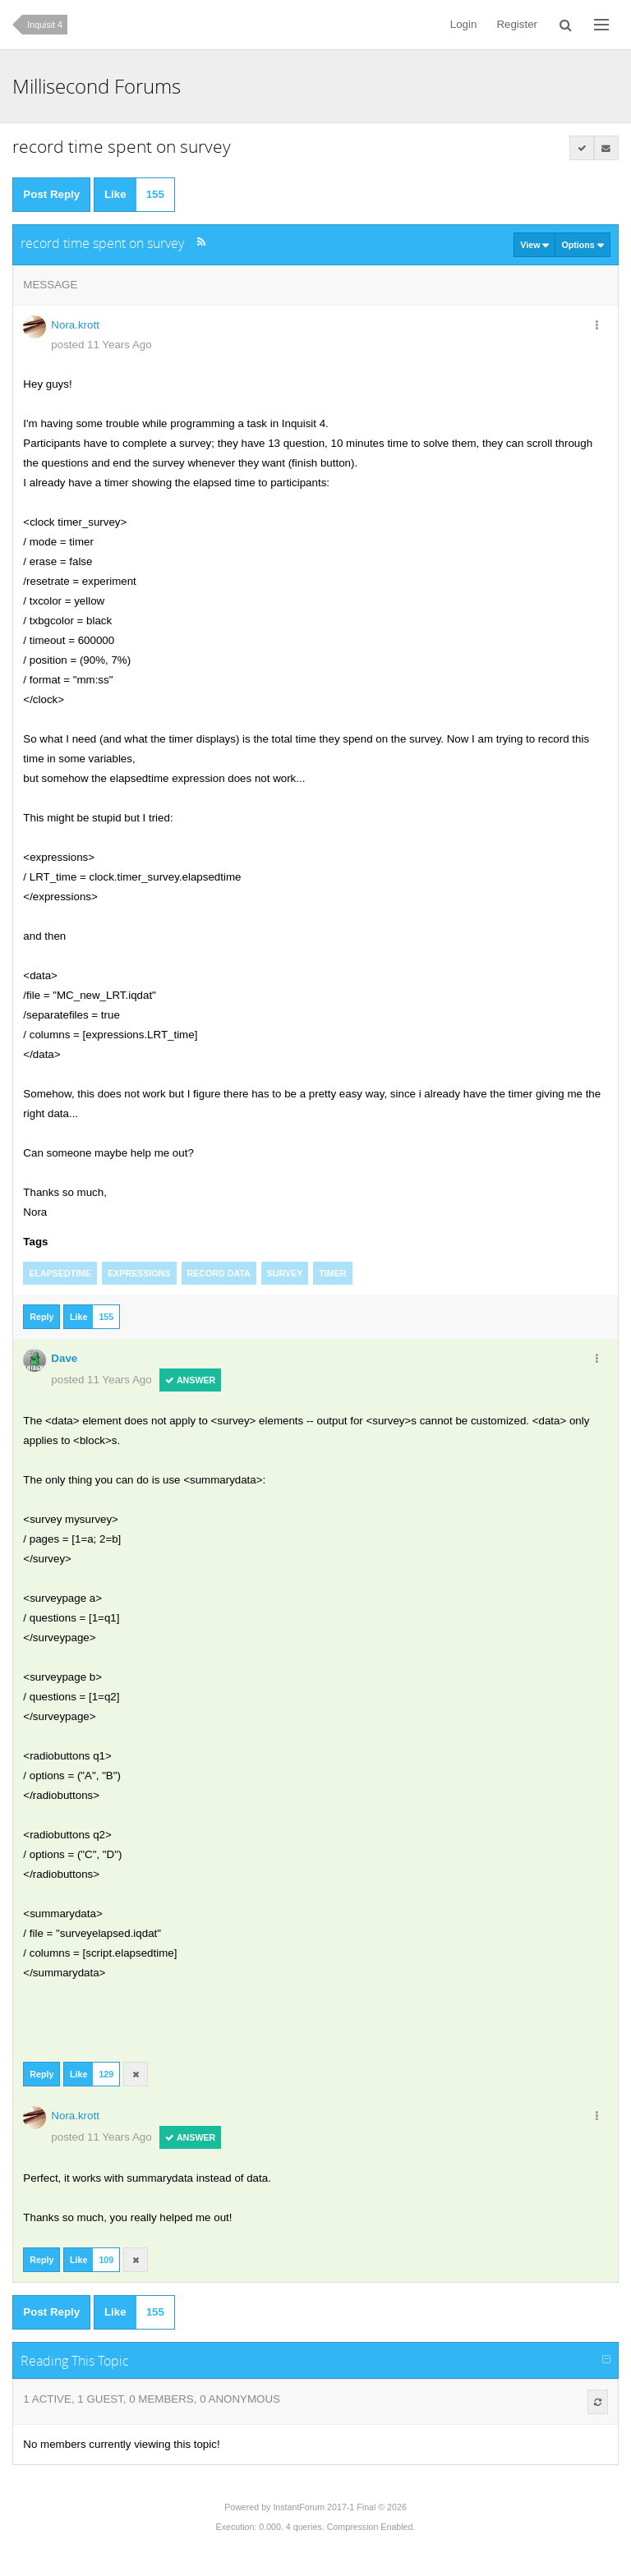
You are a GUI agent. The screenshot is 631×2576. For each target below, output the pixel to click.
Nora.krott (75, 325)
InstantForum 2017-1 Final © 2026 (339, 2507)
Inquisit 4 (44, 25)
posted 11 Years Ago (101, 344)
